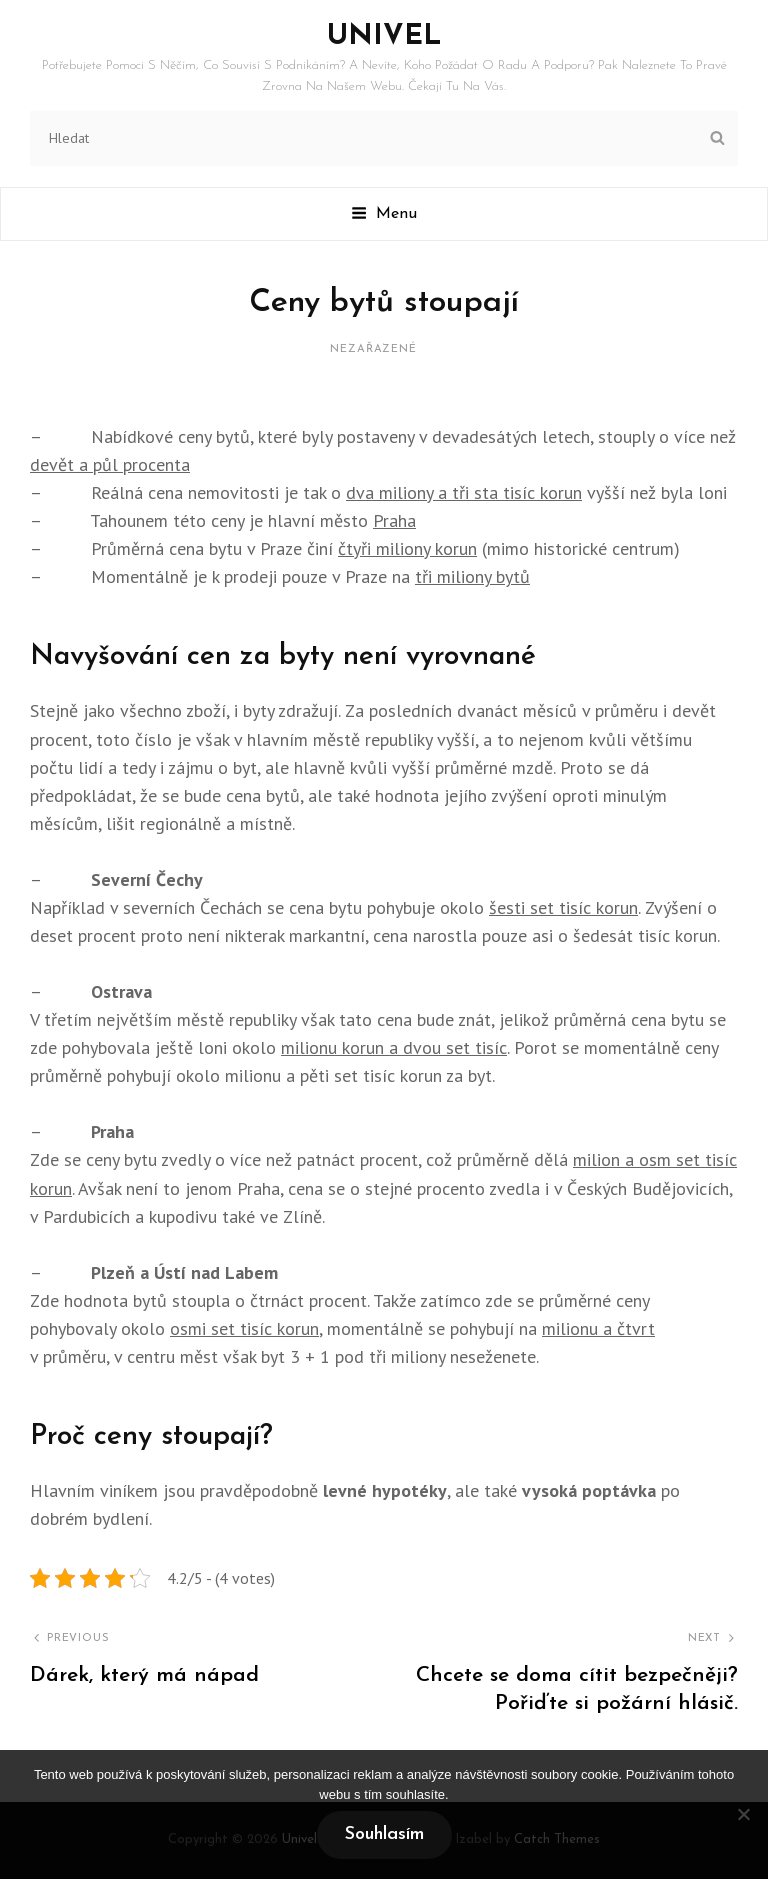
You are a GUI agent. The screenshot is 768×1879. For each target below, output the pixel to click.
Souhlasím (384, 1834)
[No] (743, 1814)
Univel (384, 37)
